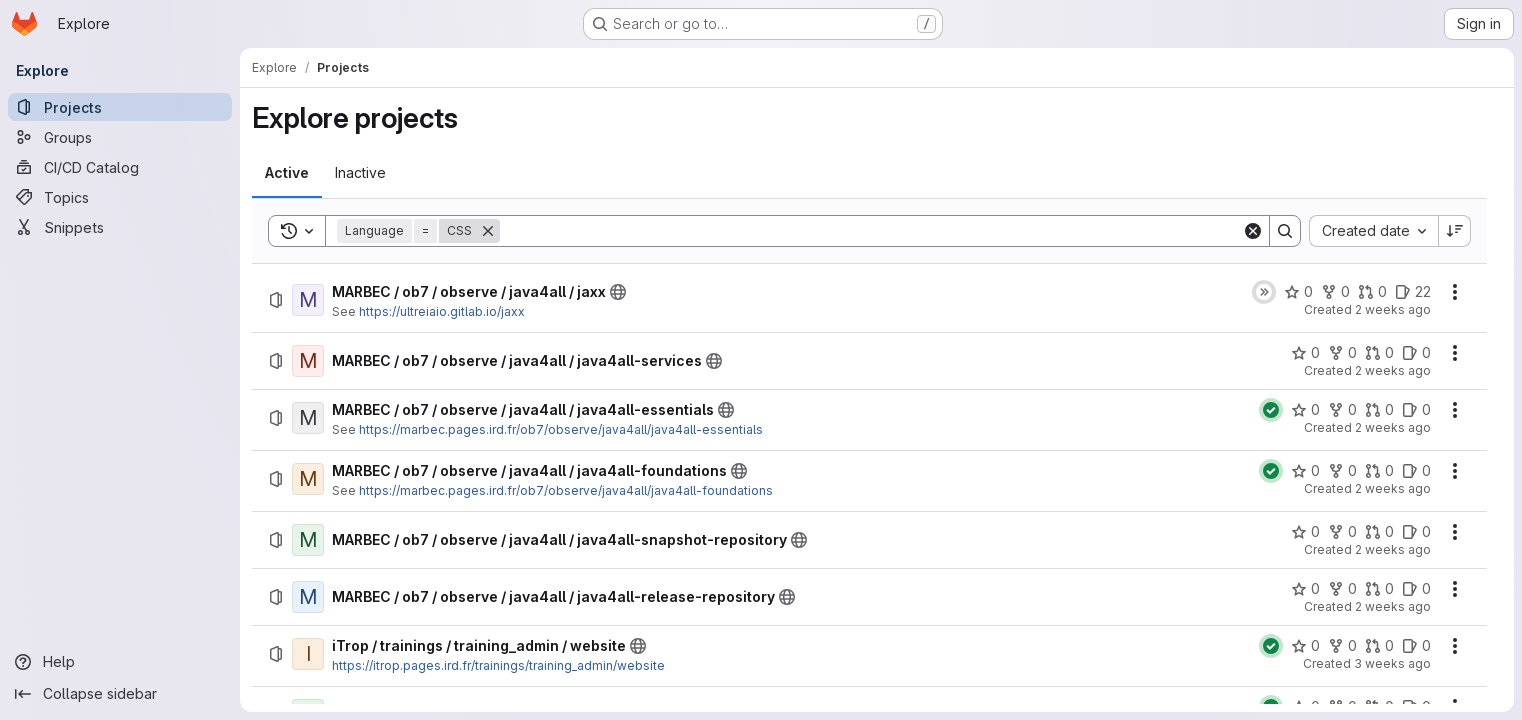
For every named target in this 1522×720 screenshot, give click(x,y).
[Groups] (120, 137)
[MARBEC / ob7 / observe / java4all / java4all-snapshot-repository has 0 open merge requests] (1379, 532)
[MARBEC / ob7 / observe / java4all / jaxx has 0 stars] (1298, 292)
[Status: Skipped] (1264, 292)
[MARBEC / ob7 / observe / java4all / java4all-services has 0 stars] (1305, 353)
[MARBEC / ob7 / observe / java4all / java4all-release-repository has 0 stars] (1305, 589)
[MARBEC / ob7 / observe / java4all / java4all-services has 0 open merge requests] (1379, 353)
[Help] (120, 662)
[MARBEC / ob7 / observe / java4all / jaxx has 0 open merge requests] (1372, 292)
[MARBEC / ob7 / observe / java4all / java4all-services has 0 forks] (1342, 353)
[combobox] (1373, 231)
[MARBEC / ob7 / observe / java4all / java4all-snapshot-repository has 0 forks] (1342, 532)
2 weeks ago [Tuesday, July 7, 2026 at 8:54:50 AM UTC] (1393, 370)
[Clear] (1253, 231)
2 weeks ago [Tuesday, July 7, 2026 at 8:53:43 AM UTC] (1393, 427)
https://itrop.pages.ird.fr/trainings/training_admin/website (498, 665)
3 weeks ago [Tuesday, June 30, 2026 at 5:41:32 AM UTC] (1392, 663)
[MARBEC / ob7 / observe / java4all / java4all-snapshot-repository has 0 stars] (1305, 532)
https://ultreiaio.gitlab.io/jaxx (442, 311)
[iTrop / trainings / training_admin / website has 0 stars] (1305, 646)
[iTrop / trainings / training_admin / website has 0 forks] (1342, 646)
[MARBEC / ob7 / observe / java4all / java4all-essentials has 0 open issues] (1416, 410)
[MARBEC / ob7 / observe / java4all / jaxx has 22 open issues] (1413, 292)
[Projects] (120, 107)
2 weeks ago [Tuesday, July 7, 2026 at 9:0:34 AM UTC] (1393, 309)
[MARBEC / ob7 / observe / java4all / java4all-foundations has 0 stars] (1305, 471)
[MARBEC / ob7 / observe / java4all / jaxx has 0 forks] (1335, 292)
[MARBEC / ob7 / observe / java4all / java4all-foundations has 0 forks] (1342, 471)
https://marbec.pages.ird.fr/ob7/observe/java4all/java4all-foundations (566, 490)
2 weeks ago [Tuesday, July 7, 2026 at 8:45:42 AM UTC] (1393, 549)
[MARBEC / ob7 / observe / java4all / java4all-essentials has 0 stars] (1305, 410)
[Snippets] (120, 227)
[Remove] (488, 231)
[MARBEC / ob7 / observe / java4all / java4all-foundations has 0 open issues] (1416, 471)
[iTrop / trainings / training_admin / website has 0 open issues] (1416, 646)
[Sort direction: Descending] (1455, 231)
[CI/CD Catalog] (120, 167)
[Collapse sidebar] (120, 694)
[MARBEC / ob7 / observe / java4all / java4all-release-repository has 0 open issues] (1416, 589)
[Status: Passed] (1271, 410)
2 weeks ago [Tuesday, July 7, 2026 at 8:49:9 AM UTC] (1393, 488)
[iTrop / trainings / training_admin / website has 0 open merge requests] (1379, 646)
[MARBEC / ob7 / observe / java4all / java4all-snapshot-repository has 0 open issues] (1416, 532)
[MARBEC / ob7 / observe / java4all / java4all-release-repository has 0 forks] (1342, 589)
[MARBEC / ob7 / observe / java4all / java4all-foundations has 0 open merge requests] (1379, 471)
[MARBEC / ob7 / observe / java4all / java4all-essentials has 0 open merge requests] (1379, 410)
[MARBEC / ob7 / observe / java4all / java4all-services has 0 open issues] (1416, 353)
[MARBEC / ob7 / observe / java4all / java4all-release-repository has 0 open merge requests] (1379, 589)
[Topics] (120, 197)
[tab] (287, 173)
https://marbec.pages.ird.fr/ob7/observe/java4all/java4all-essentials (561, 429)
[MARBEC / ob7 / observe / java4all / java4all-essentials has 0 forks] (1342, 410)
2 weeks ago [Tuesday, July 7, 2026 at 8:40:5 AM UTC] (1393, 606)
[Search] (871, 231)
